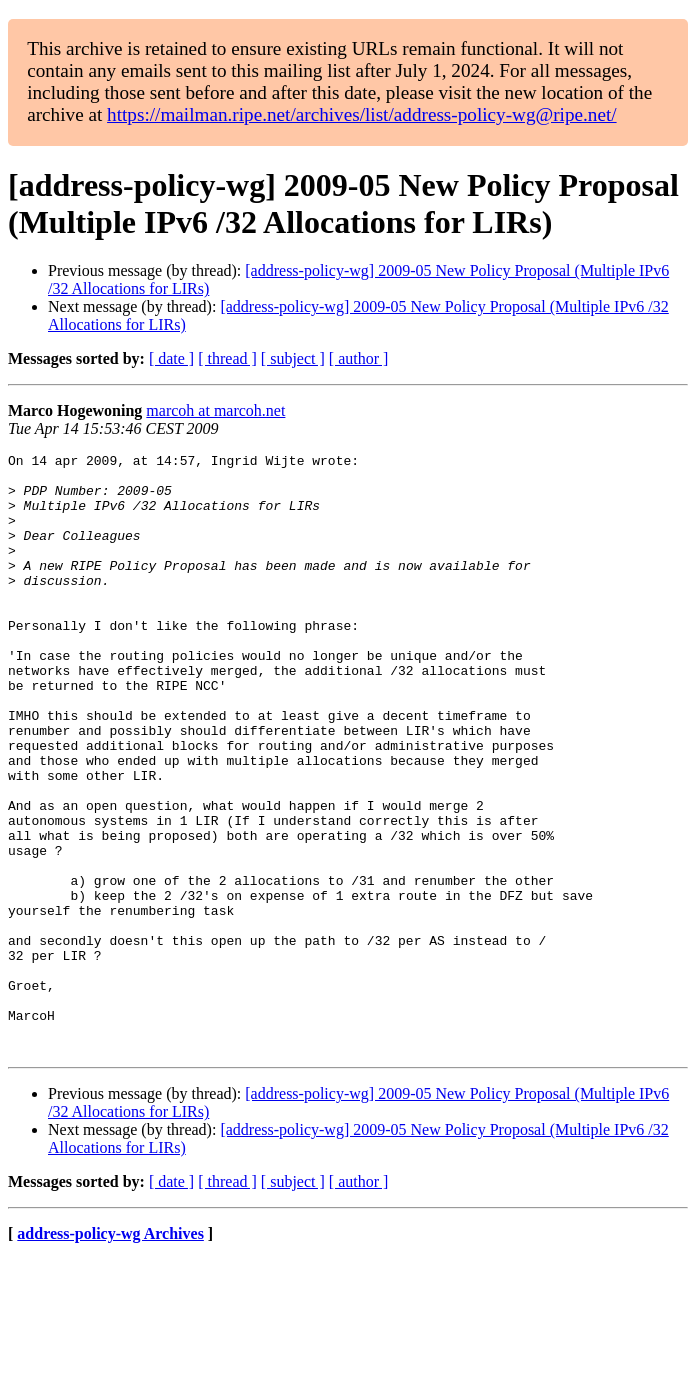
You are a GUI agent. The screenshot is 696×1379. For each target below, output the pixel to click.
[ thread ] (227, 358)
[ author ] (359, 358)
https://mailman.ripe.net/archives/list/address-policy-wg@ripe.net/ (362, 114)
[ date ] (171, 358)
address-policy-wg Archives (110, 1353)
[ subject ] (293, 358)
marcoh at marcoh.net (215, 410)
